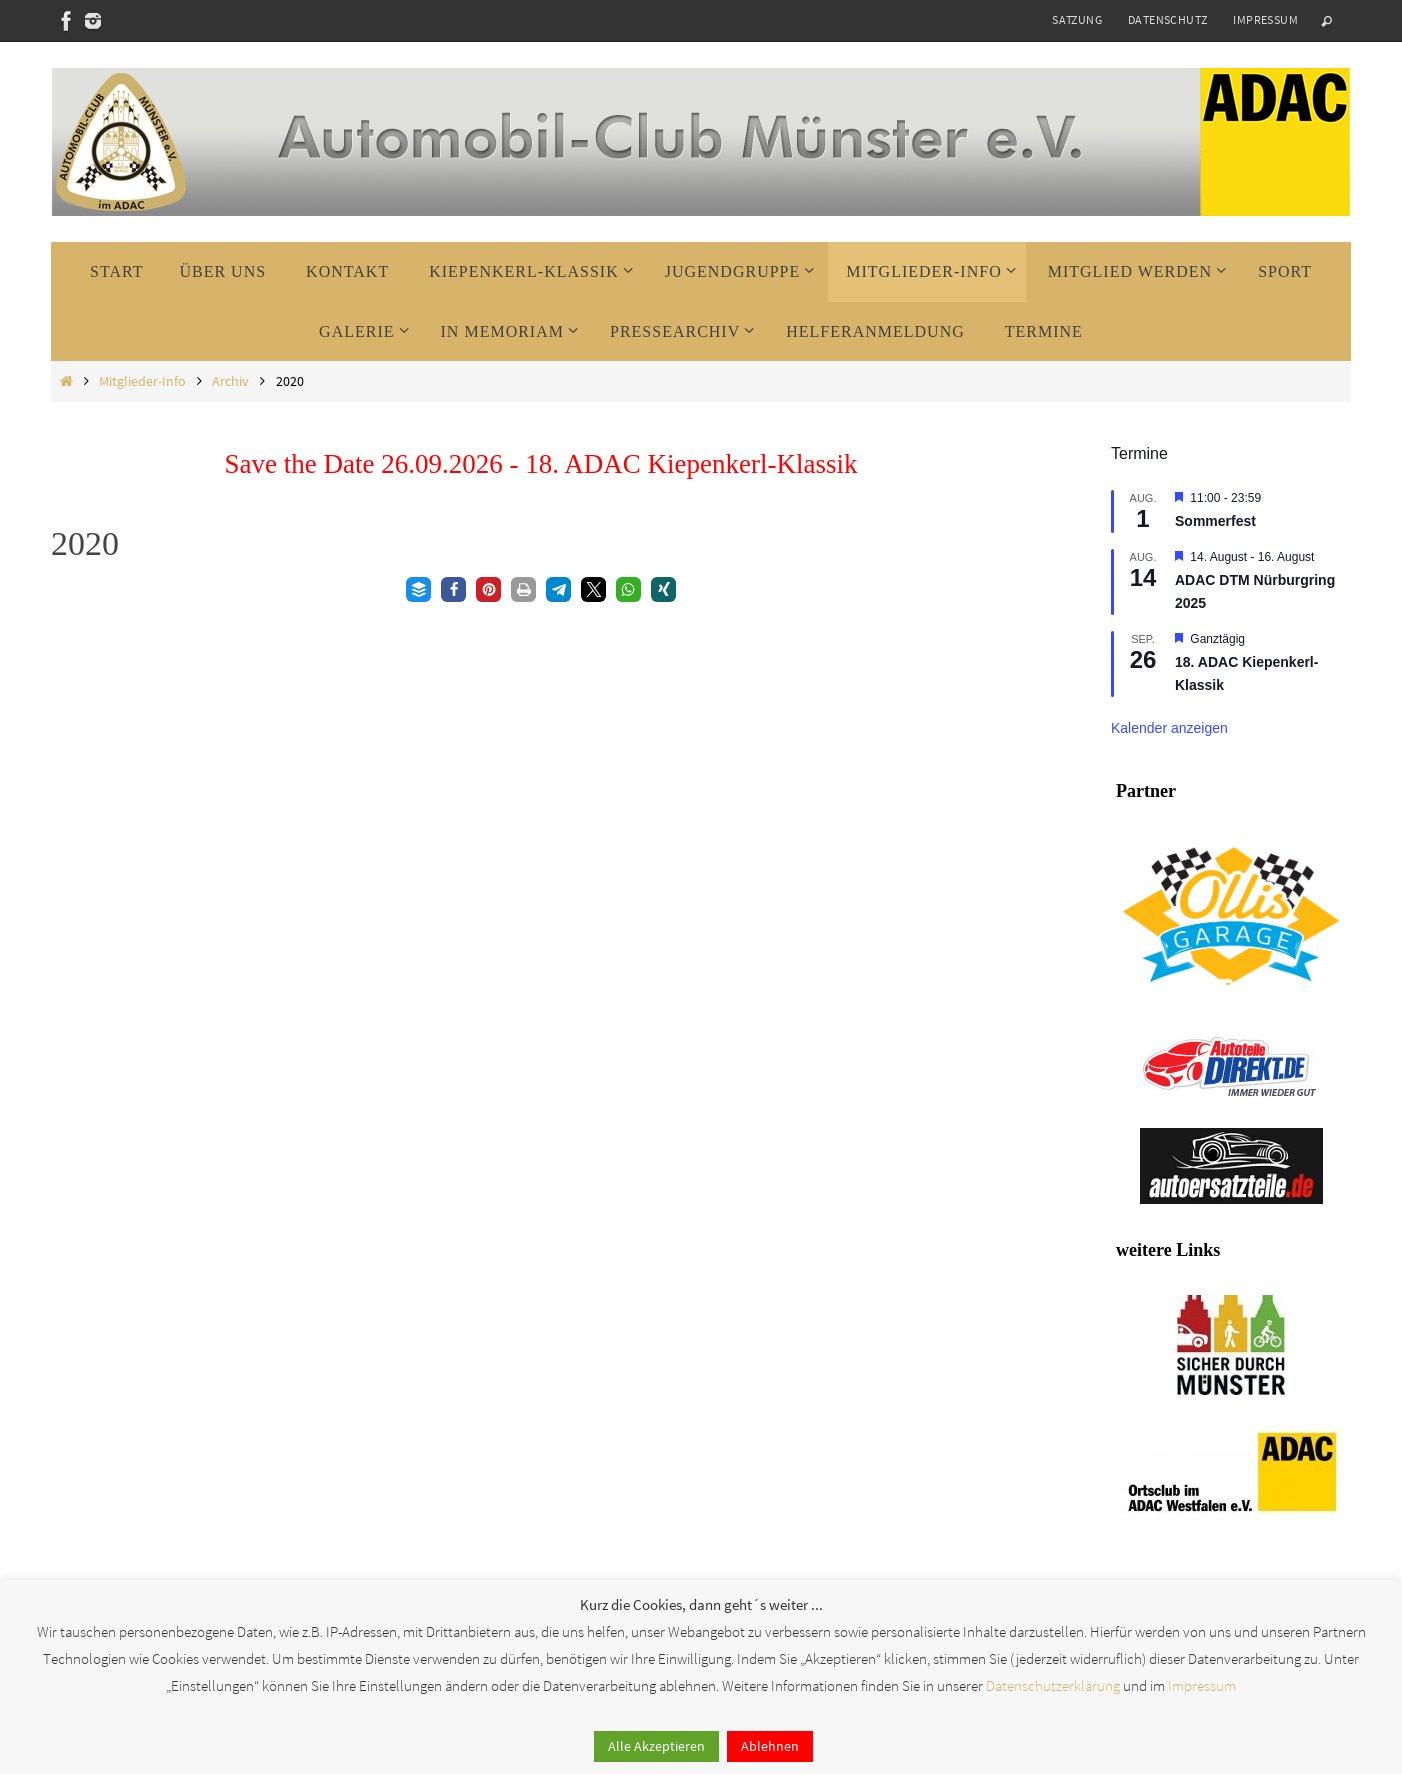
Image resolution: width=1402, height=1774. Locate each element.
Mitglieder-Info (142, 381)
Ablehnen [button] (770, 1746)
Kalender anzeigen (1169, 728)
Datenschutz (1167, 19)
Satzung (1077, 19)
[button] (418, 589)
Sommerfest (1215, 521)
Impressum (1265, 19)
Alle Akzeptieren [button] (656, 1746)
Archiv (230, 381)
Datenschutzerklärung (1053, 1685)
